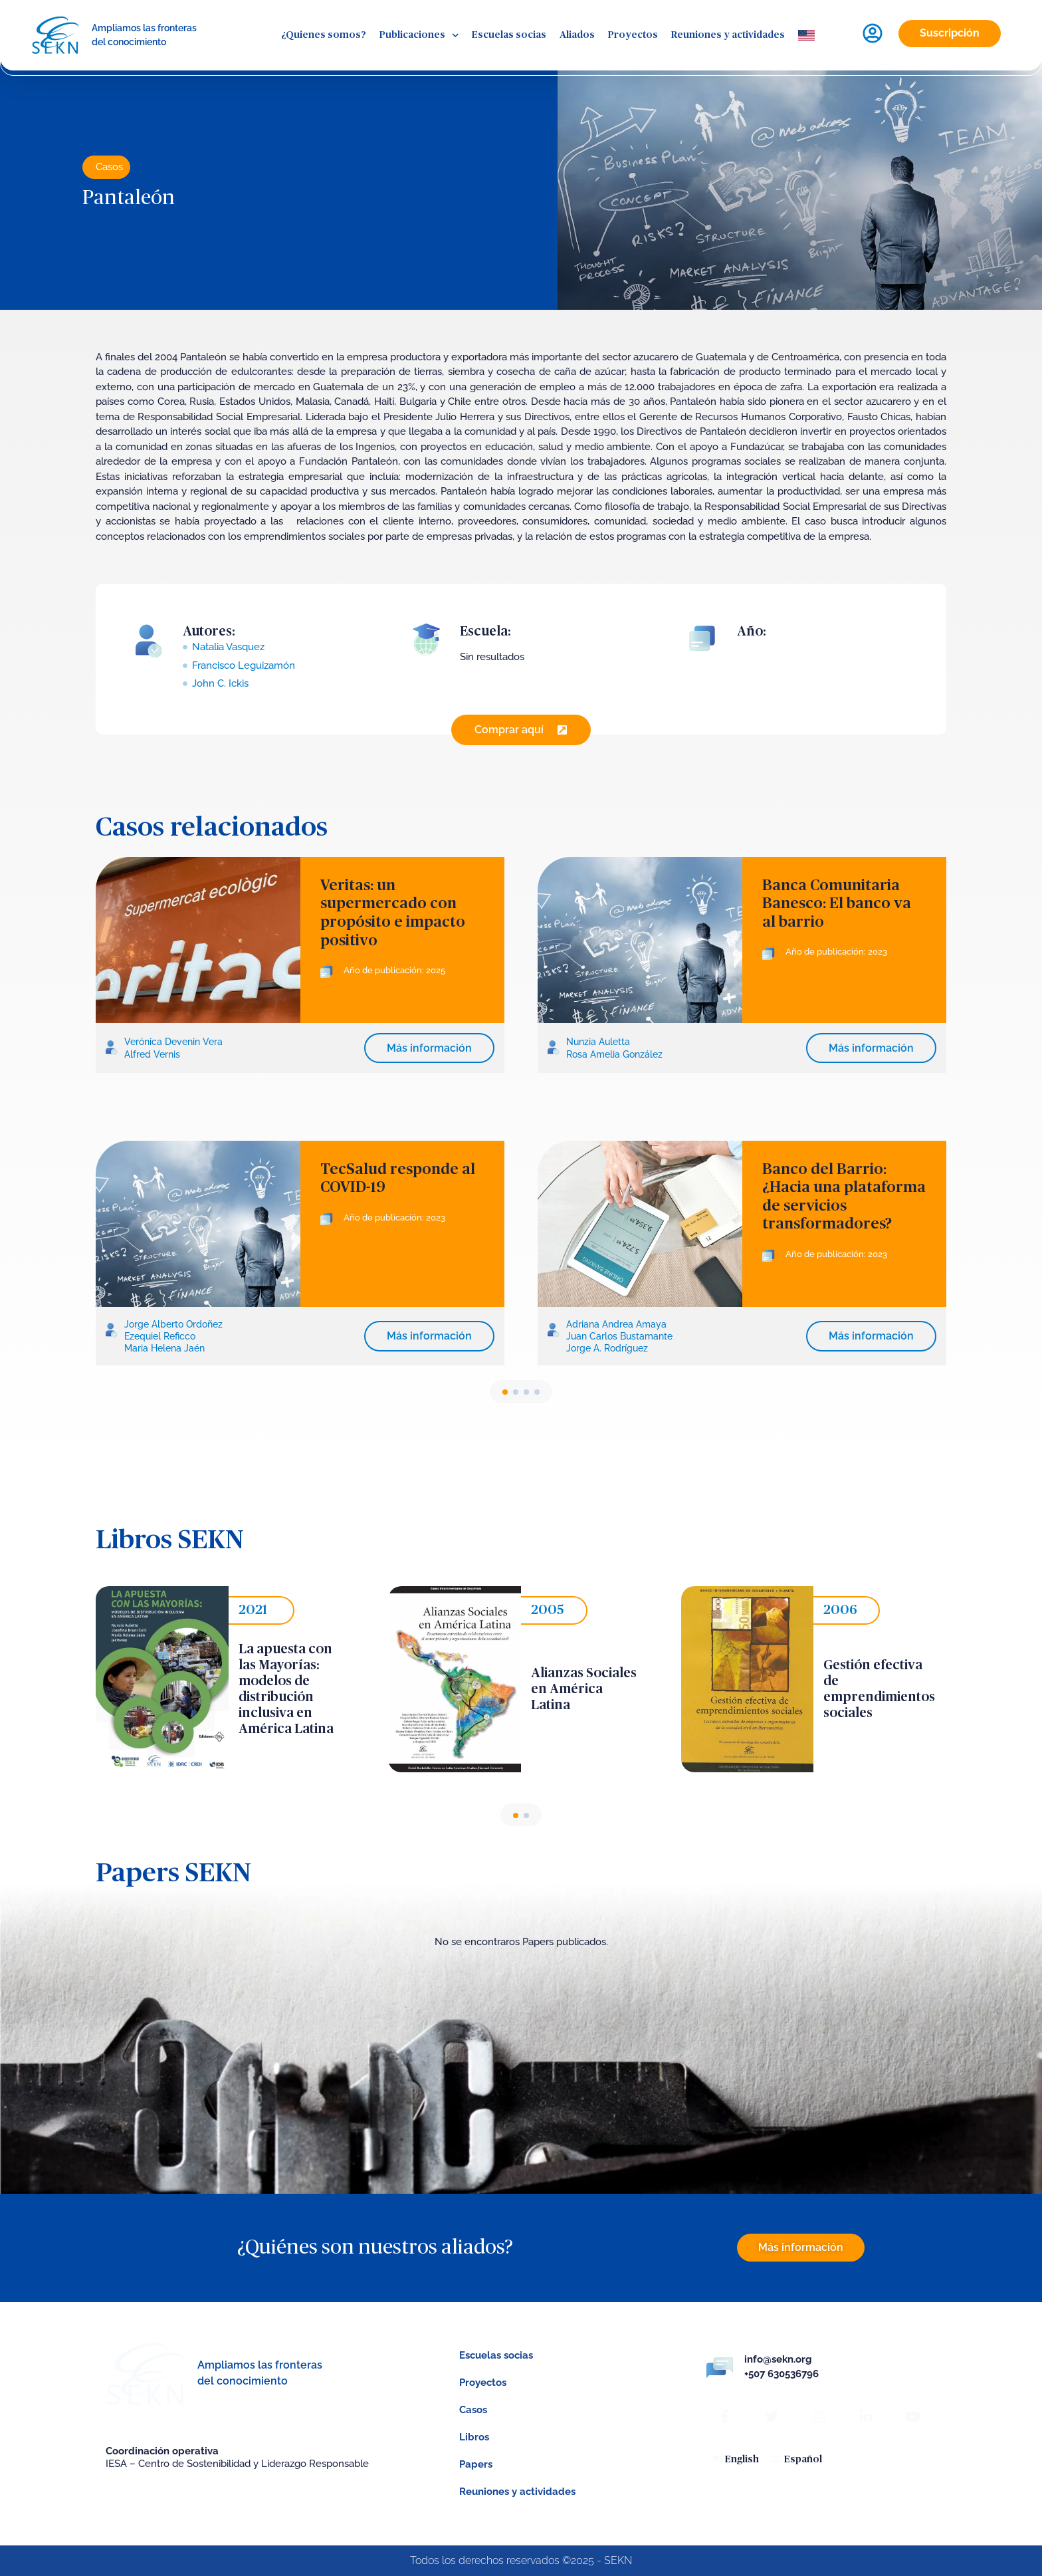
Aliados (577, 35)
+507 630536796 (781, 2374)
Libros (474, 2437)
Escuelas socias (509, 35)
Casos (109, 167)
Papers (475, 2464)
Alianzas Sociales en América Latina (584, 1689)
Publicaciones (419, 35)
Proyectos (633, 35)
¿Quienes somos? (323, 35)
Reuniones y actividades (728, 35)
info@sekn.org (778, 2359)
